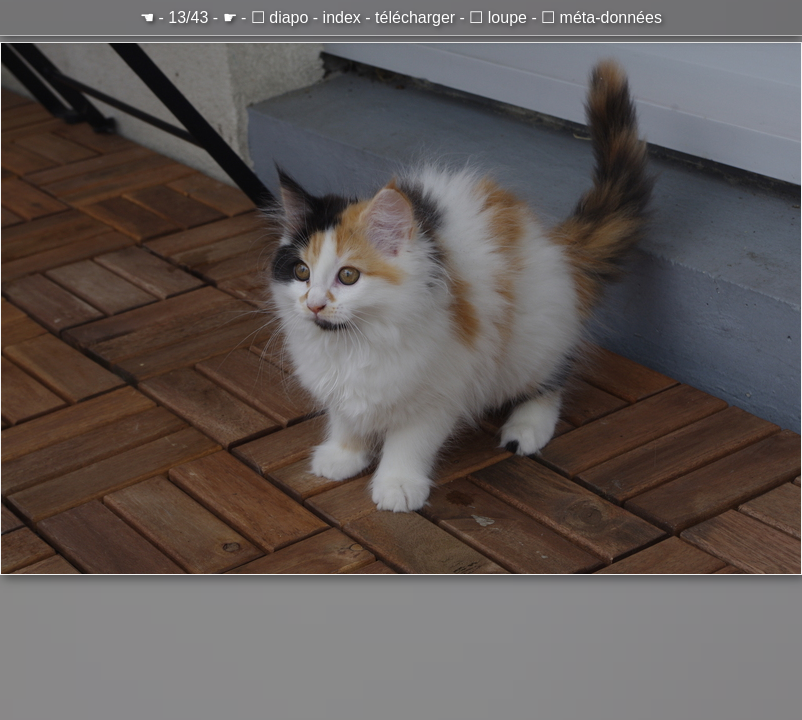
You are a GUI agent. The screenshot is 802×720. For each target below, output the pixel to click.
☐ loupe (498, 17)
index (342, 17)
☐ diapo (280, 17)
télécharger (415, 17)
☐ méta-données (601, 17)
